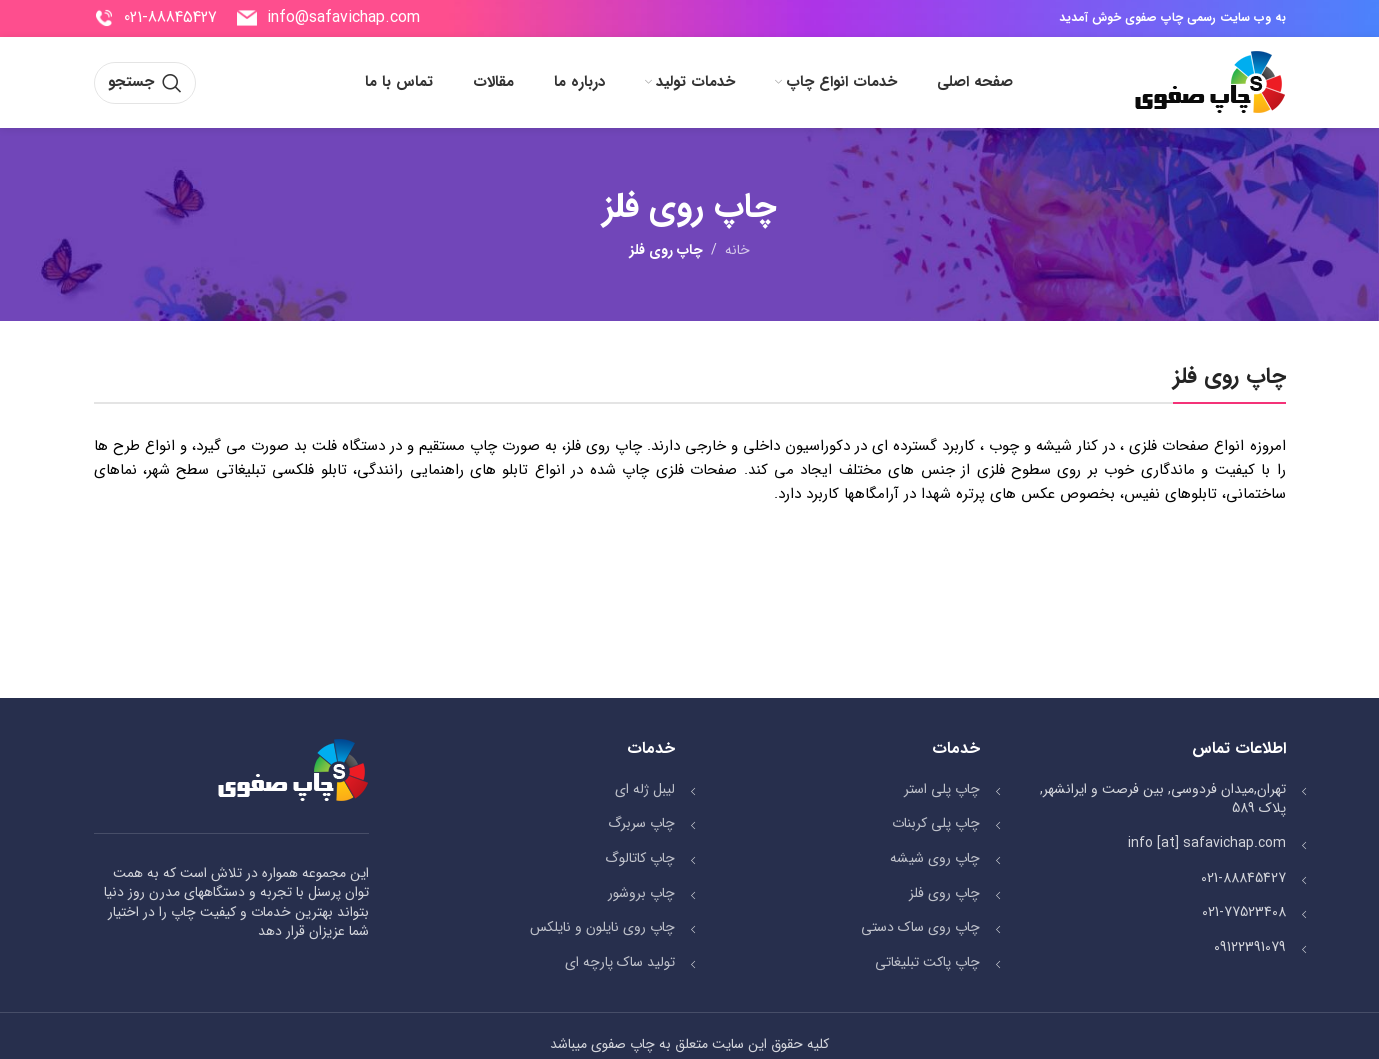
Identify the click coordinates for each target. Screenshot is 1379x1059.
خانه (737, 250)
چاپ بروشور (641, 893)
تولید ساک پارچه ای (620, 962)
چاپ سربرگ (641, 823)
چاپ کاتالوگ (640, 858)
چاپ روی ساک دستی (920, 927)
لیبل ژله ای (645, 789)
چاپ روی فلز (944, 893)
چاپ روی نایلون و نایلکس (602, 927)
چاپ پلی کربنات (936, 823)
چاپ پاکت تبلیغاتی (927, 962)
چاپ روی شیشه (935, 858)
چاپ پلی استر (942, 789)
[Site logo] (1209, 82)
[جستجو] (145, 83)
